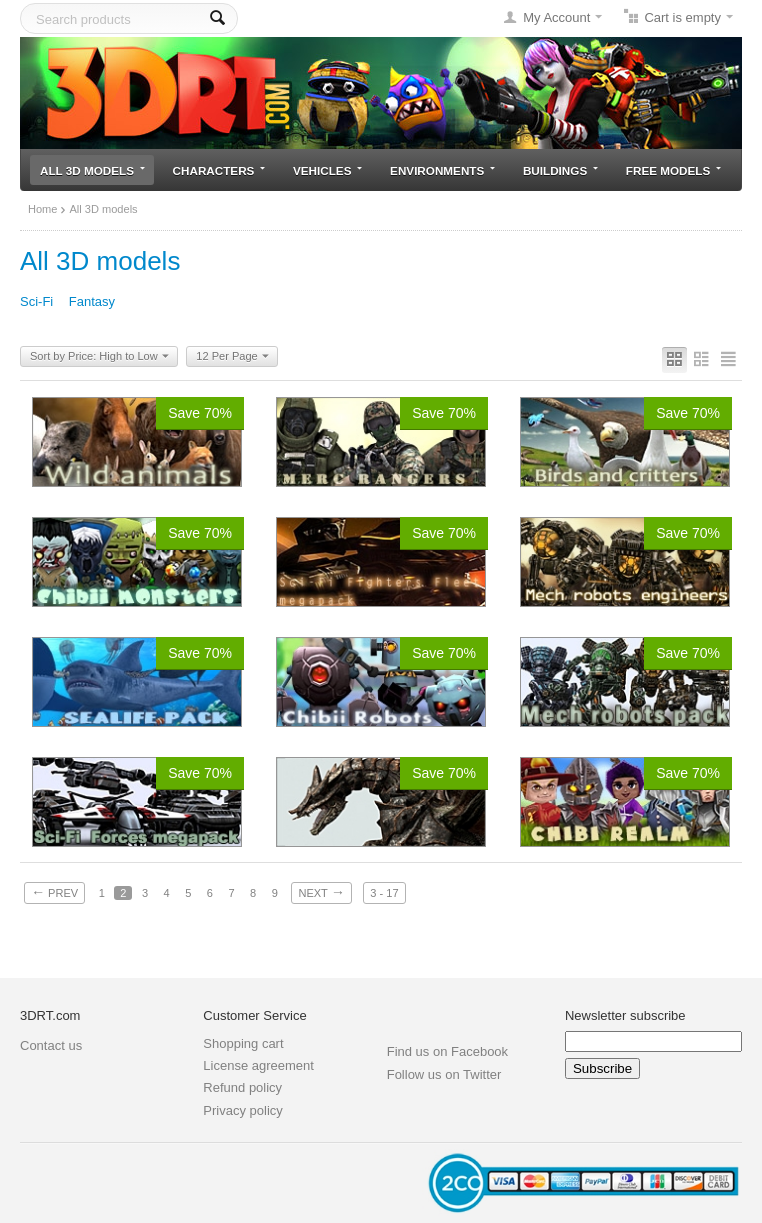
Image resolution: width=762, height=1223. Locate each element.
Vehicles (327, 170)
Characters (219, 170)
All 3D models (92, 170)
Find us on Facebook (447, 1051)
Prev (54, 892)
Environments (442, 170)
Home (42, 209)
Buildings (560, 170)
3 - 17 (384, 893)
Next (321, 892)
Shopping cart (243, 1043)
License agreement (258, 1065)
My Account (556, 17)
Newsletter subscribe (625, 1015)
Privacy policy (242, 1110)
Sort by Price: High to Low (99, 357)
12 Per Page (232, 357)
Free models (673, 170)
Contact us (51, 1045)
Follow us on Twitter (444, 1074)
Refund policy (242, 1087)
